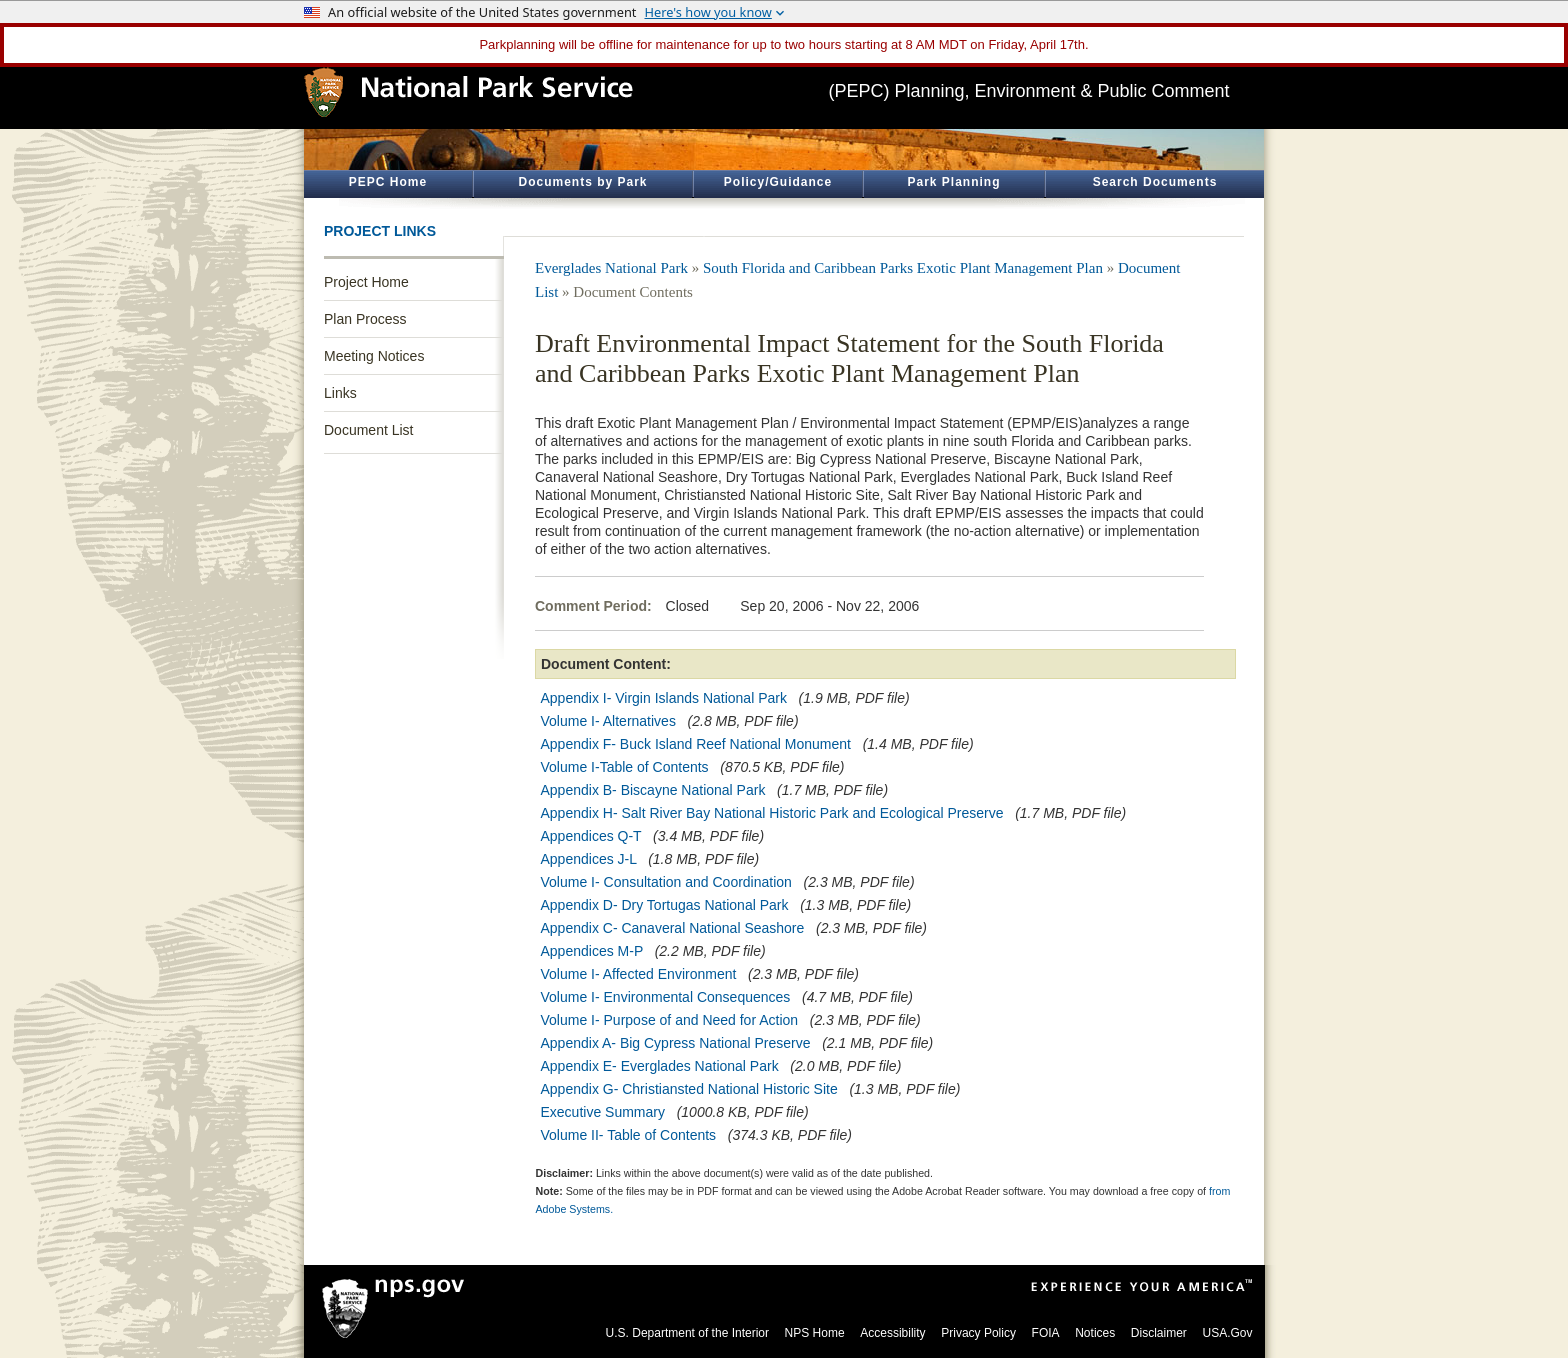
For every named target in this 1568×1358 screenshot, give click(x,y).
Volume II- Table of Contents (629, 1135)
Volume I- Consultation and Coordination (666, 882)
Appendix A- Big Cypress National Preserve (676, 1043)
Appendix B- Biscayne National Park (653, 790)
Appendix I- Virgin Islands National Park (664, 698)
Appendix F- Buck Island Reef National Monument (696, 744)
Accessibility (892, 1333)
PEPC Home (388, 182)
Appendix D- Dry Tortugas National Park (665, 905)
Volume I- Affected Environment (639, 974)
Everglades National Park (611, 268)
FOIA (1046, 1333)
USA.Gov (1227, 1333)
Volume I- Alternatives (608, 721)
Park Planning (953, 182)
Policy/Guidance (778, 182)
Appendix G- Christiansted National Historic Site (689, 1089)
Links (340, 393)
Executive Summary (603, 1112)
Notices (1095, 1333)
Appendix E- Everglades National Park (660, 1066)
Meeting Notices (374, 356)
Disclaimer (1159, 1333)
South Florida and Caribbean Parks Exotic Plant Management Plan (903, 268)
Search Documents (1155, 182)
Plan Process (365, 319)
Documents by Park (582, 182)
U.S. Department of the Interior (687, 1333)
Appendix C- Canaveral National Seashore (673, 928)
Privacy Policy (978, 1333)
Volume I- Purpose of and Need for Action (670, 1020)
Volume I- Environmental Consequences (666, 997)
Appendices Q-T (591, 836)
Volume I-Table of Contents (625, 767)
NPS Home (815, 1333)
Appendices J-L (589, 859)
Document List (368, 430)
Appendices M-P (592, 951)
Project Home (366, 282)
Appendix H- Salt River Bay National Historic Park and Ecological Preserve (772, 813)
